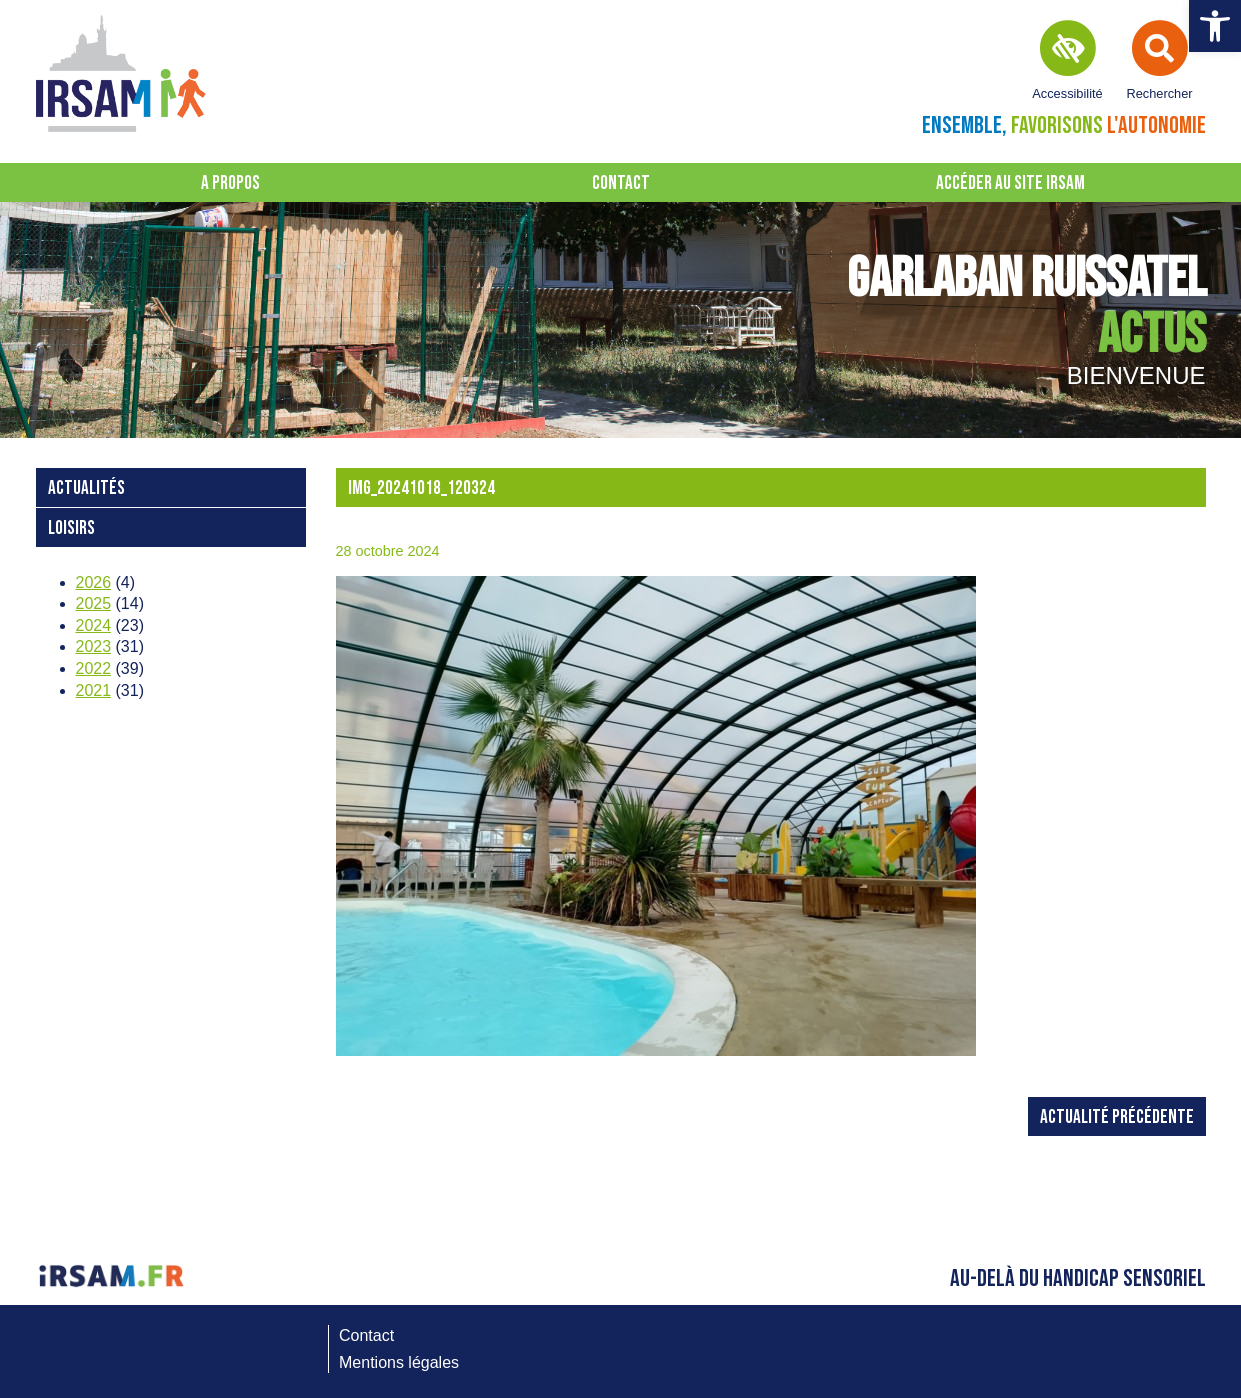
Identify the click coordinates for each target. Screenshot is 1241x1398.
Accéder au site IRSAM (1010, 183)
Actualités (86, 488)
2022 (94, 668)
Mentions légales (399, 1362)
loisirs (71, 528)
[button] (1215, 26)
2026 (94, 582)
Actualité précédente (1117, 1117)
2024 (94, 625)
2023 (94, 646)
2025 (94, 603)
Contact (621, 183)
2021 (94, 690)
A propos (230, 183)
